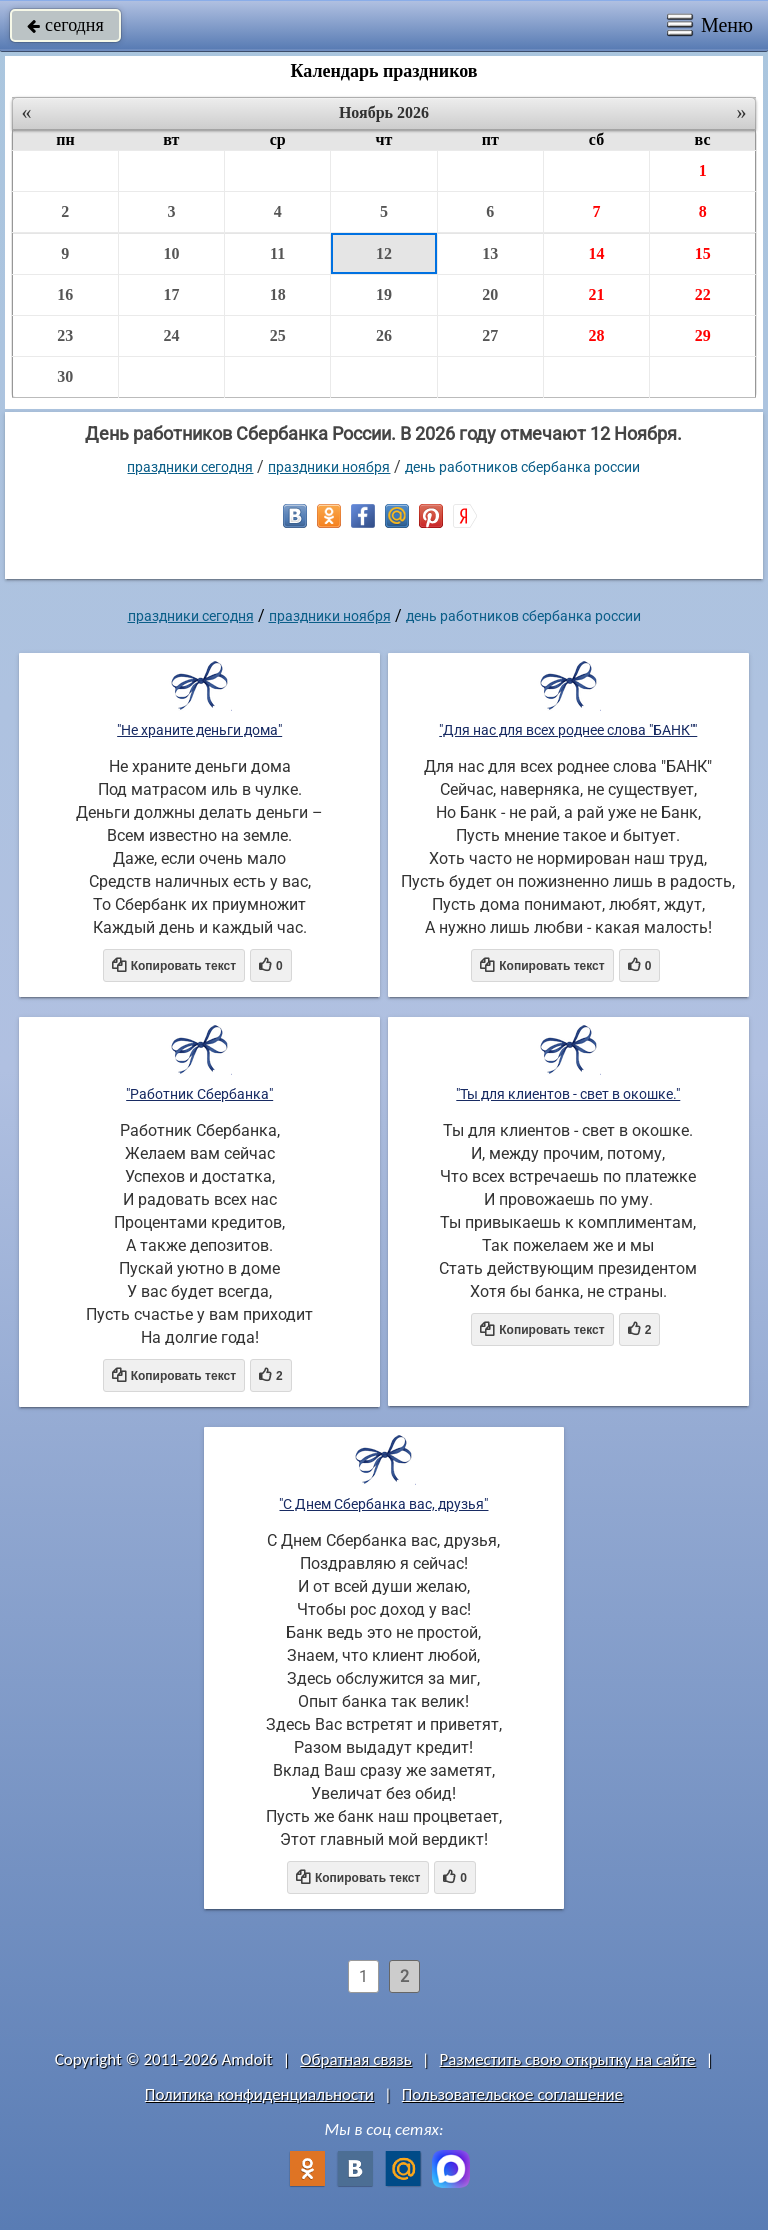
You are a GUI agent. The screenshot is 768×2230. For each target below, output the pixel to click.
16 (65, 294)
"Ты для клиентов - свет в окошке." (568, 1094)
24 (171, 335)
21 (596, 294)
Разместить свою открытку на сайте (568, 2059)
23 (65, 335)
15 (703, 253)
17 (171, 294)
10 (171, 253)
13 (490, 253)
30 (65, 376)
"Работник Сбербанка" (199, 1094)
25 (278, 335)
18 (278, 294)
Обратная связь (356, 2059)
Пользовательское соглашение (512, 2094)
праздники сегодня (190, 467)
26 (384, 335)
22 (703, 294)
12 (384, 253)
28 (596, 335)
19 (384, 294)
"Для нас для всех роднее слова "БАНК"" (568, 730)
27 (490, 335)
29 (703, 335)
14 (596, 253)
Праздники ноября (329, 467)
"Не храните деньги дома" (199, 730)
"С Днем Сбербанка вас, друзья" (383, 1504)
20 (490, 294)
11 (277, 253)
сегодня (65, 25)
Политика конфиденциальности (259, 2094)
